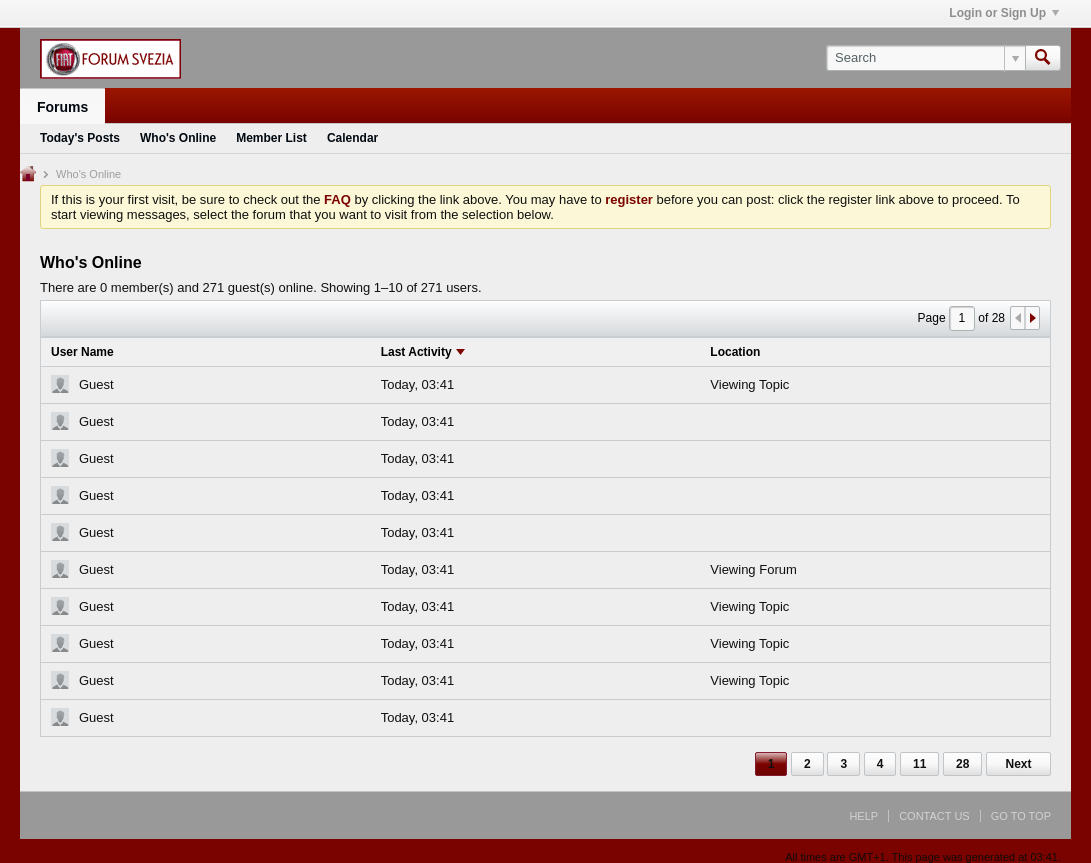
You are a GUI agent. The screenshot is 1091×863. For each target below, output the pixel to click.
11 (919, 764)
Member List (271, 138)
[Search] (925, 58)
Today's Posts (80, 138)
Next (1018, 764)
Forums (62, 107)
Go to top (1021, 816)
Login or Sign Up (1004, 13)
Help (863, 816)
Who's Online (178, 138)
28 (962, 764)
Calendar (352, 138)
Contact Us (934, 816)
